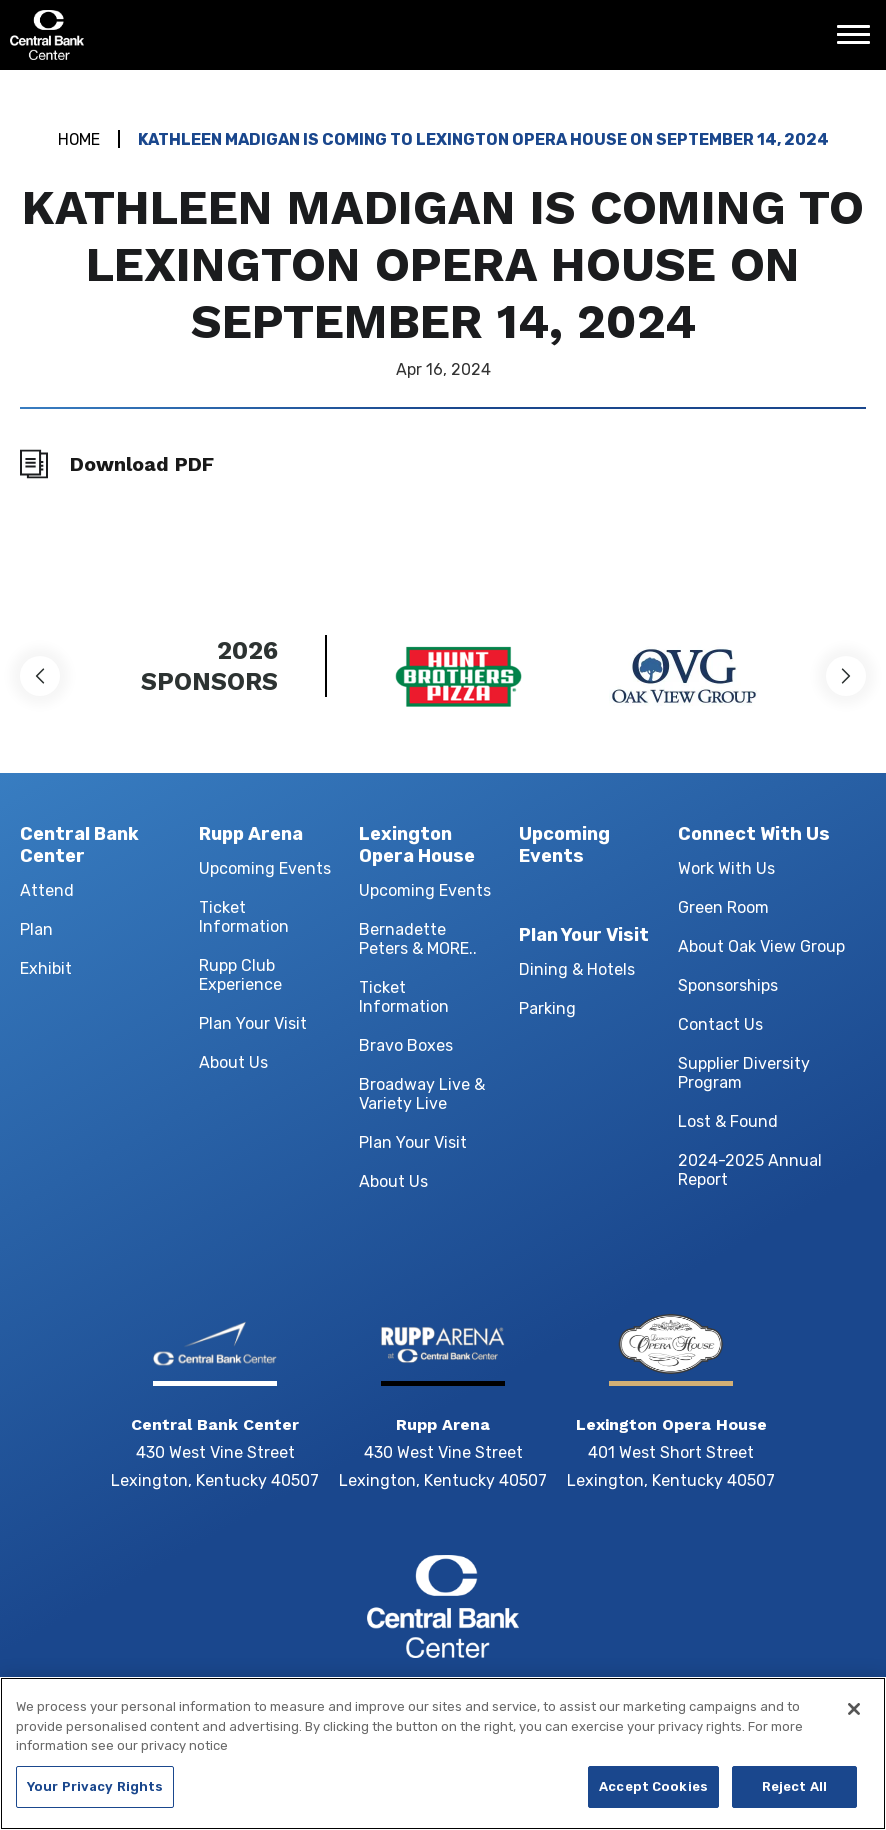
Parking (547, 1012)
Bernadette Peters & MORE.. (418, 940)
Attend (47, 891)
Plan (36, 930)
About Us (233, 1063)
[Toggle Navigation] (859, 42)
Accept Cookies (653, 1786)
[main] (443, 324)
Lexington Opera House (417, 845)
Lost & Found (728, 1122)
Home (78, 139)
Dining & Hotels (577, 973)
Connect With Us (754, 834)
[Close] (854, 1709)
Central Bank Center (117, 35)
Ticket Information (244, 918)
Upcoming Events (265, 869)
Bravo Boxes (406, 1046)
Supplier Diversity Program (744, 1074)
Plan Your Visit (253, 1024)
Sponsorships (728, 986)
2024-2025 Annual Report (750, 1171)
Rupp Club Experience (240, 976)
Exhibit (46, 969)
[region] (443, 1753)
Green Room (723, 908)
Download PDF (142, 464)
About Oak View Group (761, 947)
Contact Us (720, 1025)
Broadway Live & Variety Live (422, 1095)
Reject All (794, 1786)
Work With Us (726, 869)
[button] (40, 676)
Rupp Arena (251, 834)
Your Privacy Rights (95, 1786)
